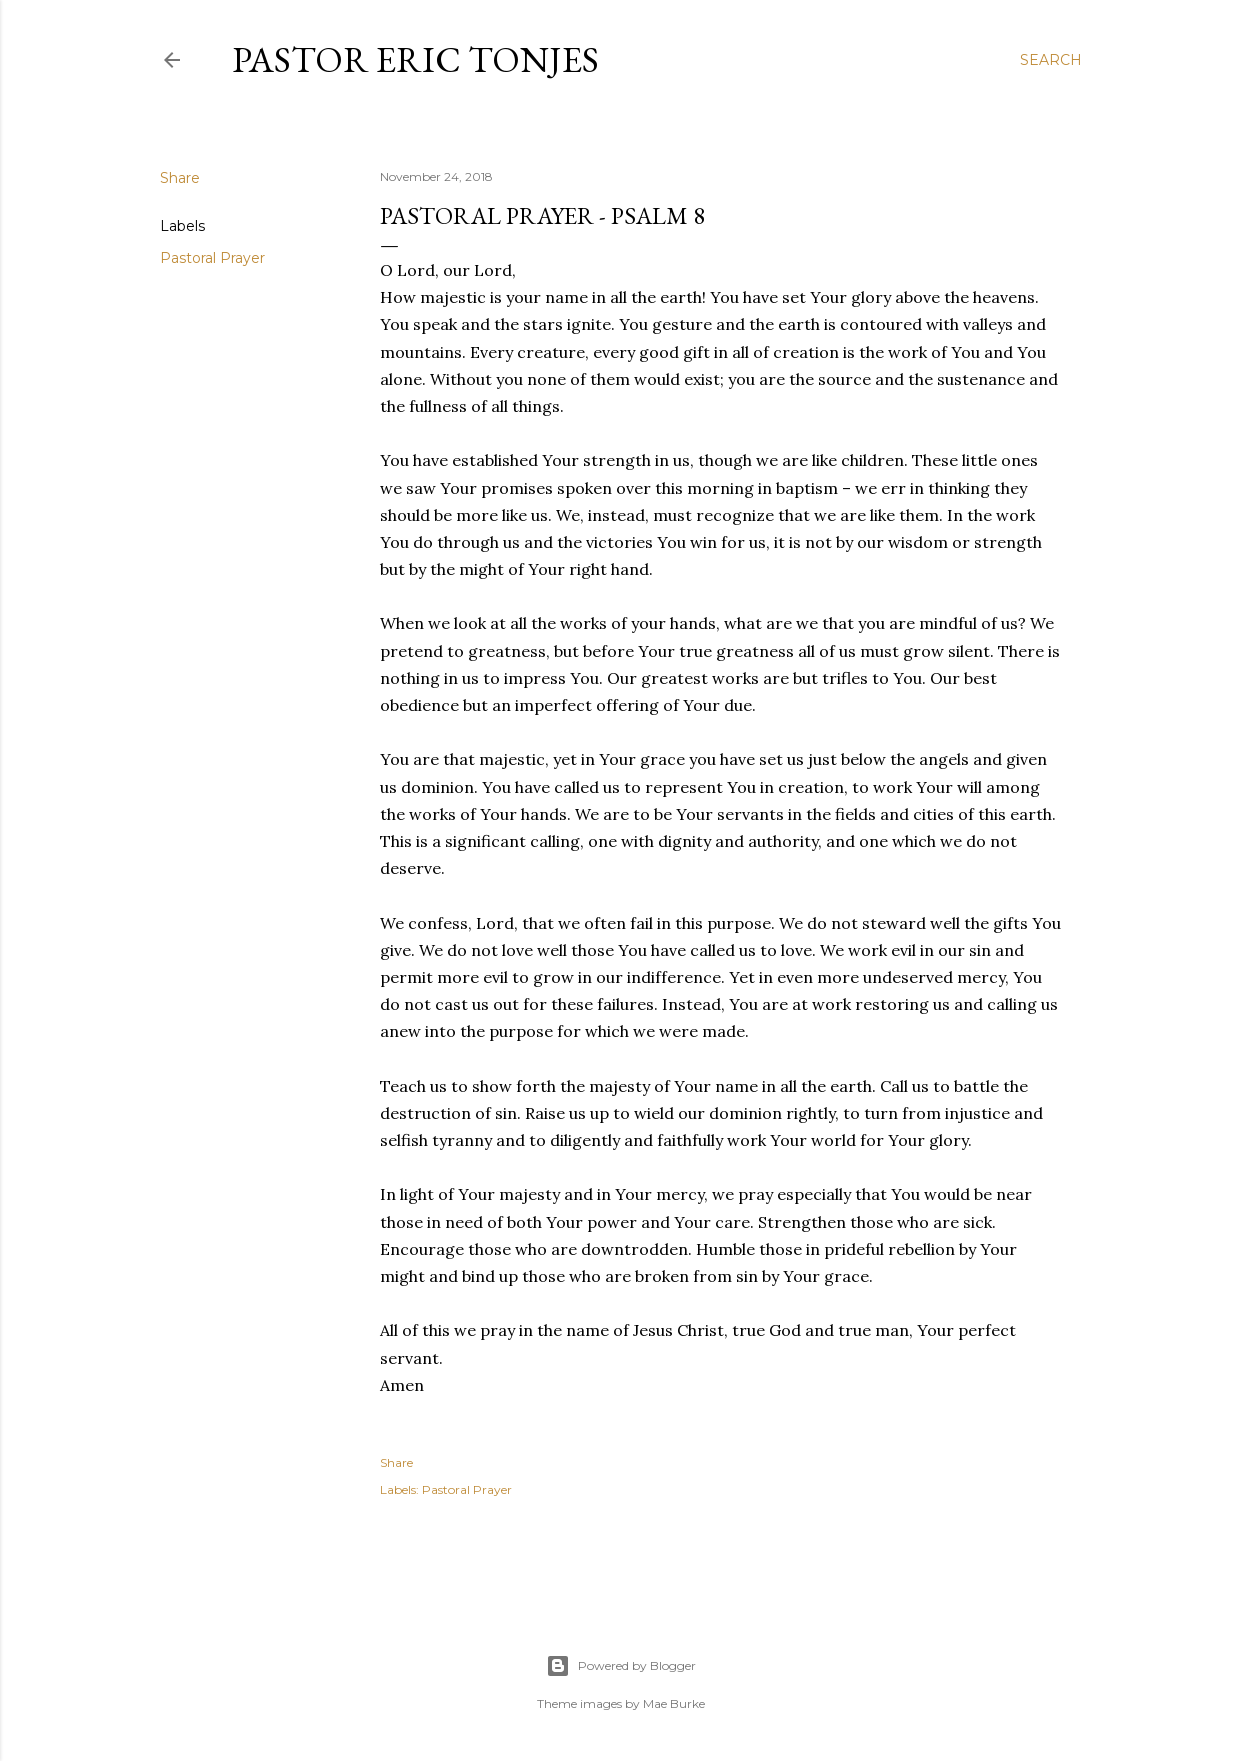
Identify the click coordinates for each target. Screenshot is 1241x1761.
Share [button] (180, 178)
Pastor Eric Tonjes (415, 59)
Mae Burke (674, 1703)
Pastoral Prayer (212, 258)
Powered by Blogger (621, 1666)
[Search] (1051, 60)
